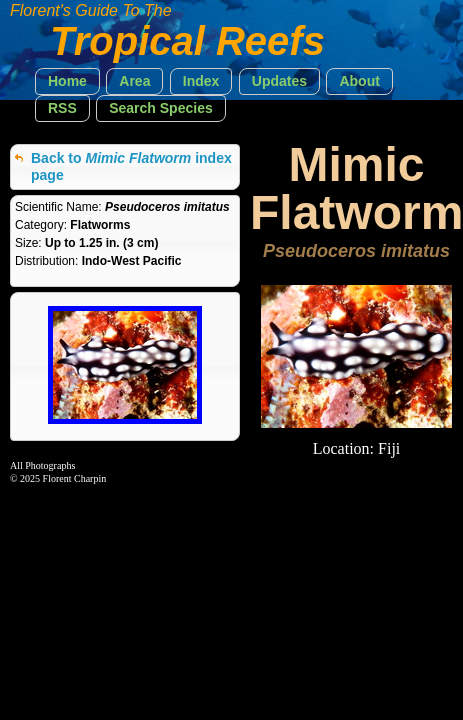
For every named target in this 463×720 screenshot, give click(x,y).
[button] (67, 81)
